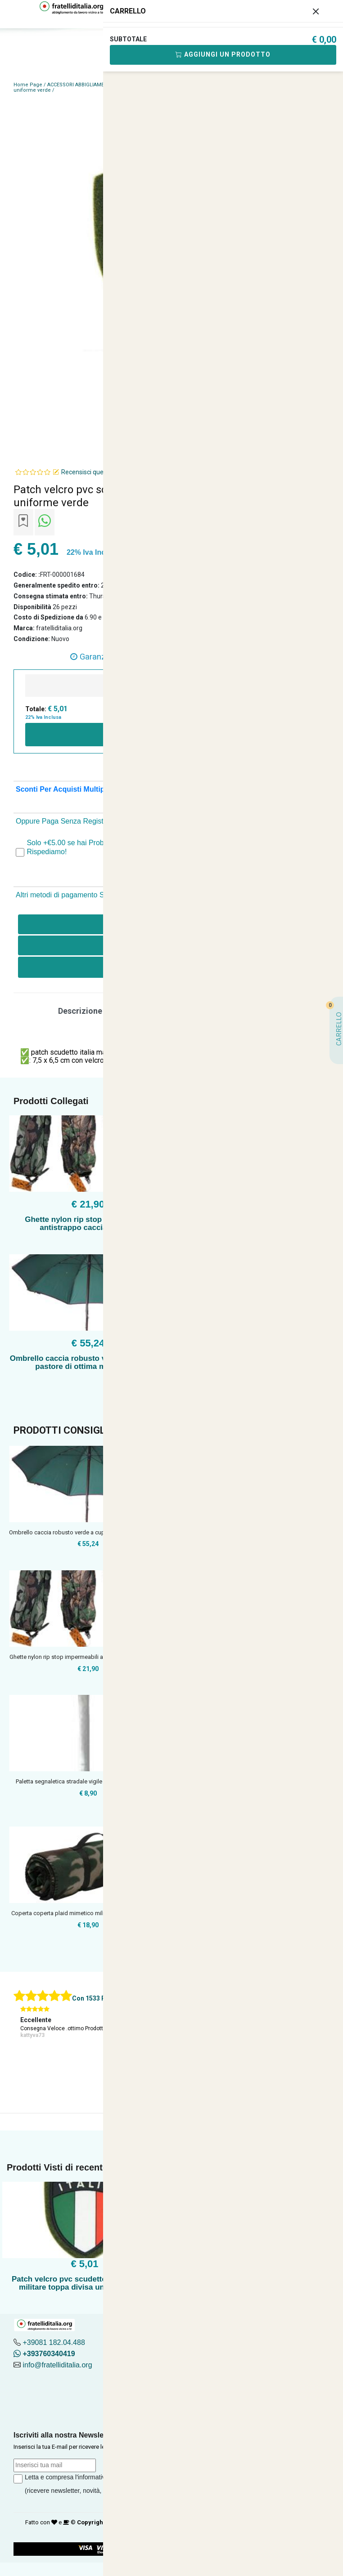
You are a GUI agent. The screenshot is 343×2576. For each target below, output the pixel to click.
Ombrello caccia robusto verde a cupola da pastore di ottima (88, 1532)
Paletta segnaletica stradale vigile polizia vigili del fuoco (88, 1781)
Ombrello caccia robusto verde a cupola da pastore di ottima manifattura (88, 1362)
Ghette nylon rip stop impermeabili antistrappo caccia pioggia (88, 1223)
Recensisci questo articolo (98, 472)
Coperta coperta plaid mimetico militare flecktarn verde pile (88, 1913)
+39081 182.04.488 (54, 2342)
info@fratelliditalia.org (57, 2365)
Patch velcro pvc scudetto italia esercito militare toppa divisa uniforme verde (85, 2283)
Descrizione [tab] (80, 1011)
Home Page (28, 85)
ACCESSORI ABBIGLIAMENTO (80, 85)
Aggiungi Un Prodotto (223, 54)
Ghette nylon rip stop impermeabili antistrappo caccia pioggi (88, 1656)
